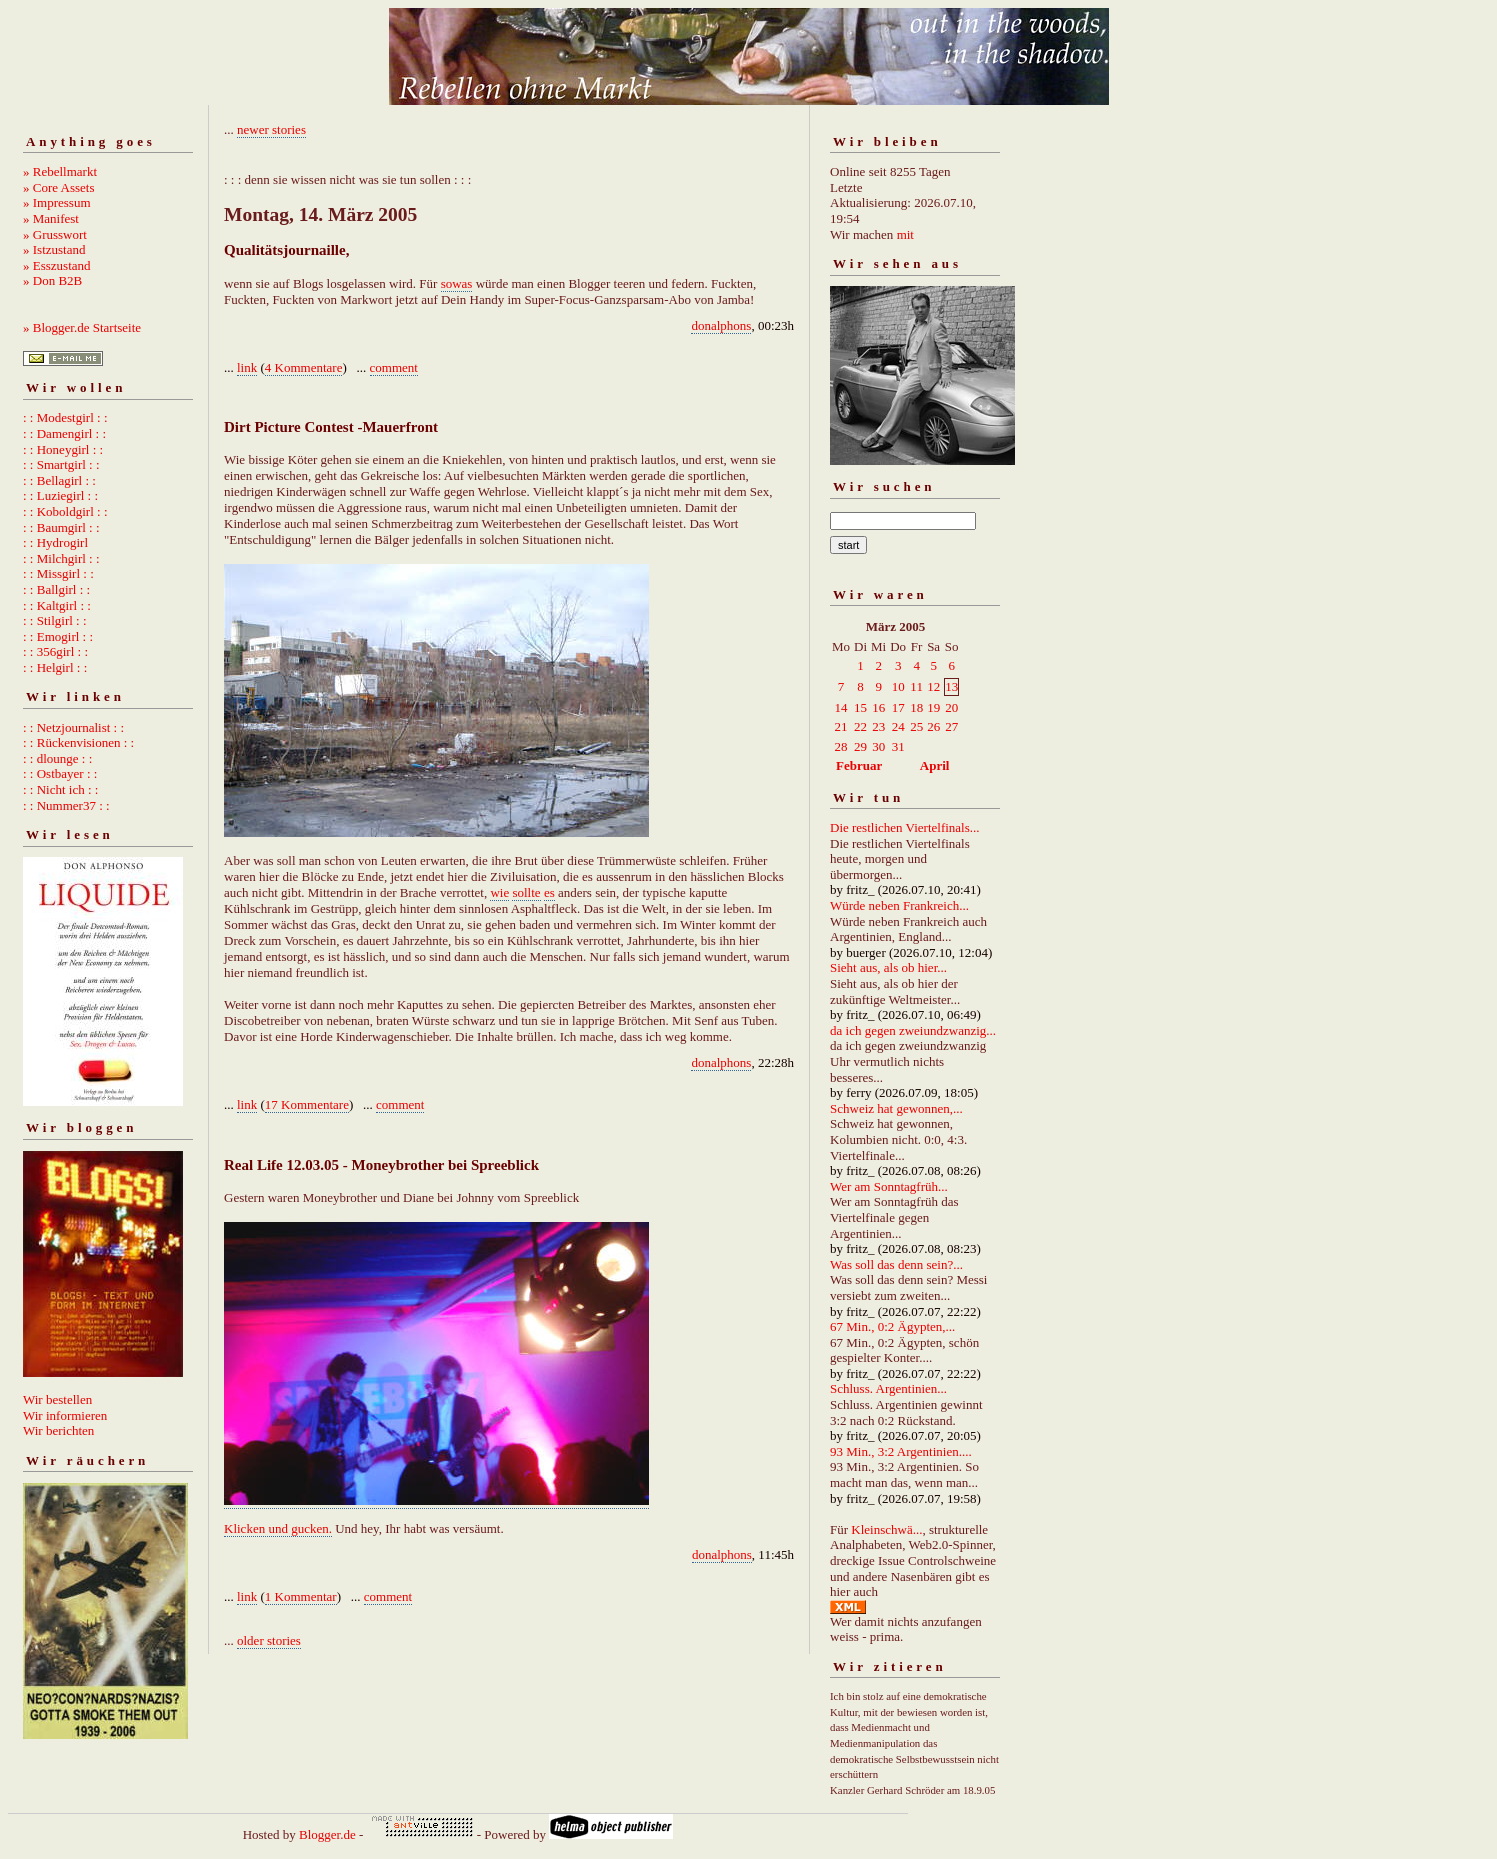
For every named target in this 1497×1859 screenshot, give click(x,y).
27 (951, 726)
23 (878, 726)
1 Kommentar (301, 1596)
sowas (457, 283)
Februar (859, 765)
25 (916, 726)
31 (898, 746)
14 (841, 707)
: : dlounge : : (57, 758)
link (247, 367)
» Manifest (51, 218)
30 (878, 746)
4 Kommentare (304, 367)
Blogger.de (327, 1834)
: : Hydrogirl (55, 542)
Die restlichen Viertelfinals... (905, 827)
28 (841, 746)
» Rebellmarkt (60, 171)
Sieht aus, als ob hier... (888, 967)
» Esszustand (57, 265)
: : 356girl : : (55, 651)
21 (841, 726)
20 (951, 707)
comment (394, 367)
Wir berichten (58, 1430)
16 (878, 707)
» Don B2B (52, 280)
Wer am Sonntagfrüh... (889, 1186)
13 (951, 686)
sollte (526, 892)
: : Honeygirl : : (63, 449)
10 (898, 686)
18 (916, 707)
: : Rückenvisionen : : (78, 742)
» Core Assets (59, 187)
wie (499, 892)
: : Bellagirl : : (59, 480)
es (549, 892)
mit (905, 234)
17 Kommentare (307, 1104)
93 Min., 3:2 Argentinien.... (901, 1451)
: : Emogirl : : (58, 636)
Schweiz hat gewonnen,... (896, 1108)
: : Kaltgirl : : (57, 605)
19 (933, 707)
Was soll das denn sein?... (896, 1264)
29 (860, 746)
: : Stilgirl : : (55, 620)
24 (898, 726)
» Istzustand (54, 249)
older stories (269, 1640)
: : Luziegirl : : (60, 495)
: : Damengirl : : (64, 433)
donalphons (721, 325)
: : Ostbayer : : (60, 773)
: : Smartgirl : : (61, 464)
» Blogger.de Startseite (82, 327)
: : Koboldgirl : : (65, 511)
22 (860, 726)
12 (933, 686)
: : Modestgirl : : (65, 417)
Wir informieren (65, 1415)
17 (898, 707)
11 (916, 686)
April (935, 765)
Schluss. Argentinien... (888, 1388)
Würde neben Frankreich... (899, 905)
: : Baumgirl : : (61, 527)
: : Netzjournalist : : (73, 727)
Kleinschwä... (886, 1529)
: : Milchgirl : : (61, 558)
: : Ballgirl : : (56, 589)
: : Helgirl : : (55, 667)
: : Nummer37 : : (66, 805)
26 (933, 726)
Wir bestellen (57, 1399)
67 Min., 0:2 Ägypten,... (892, 1326)
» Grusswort (55, 234)
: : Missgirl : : (58, 573)
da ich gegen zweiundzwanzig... (913, 1030)
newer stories (271, 129)
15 (860, 707)
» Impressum (57, 202)
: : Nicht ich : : (60, 789)
